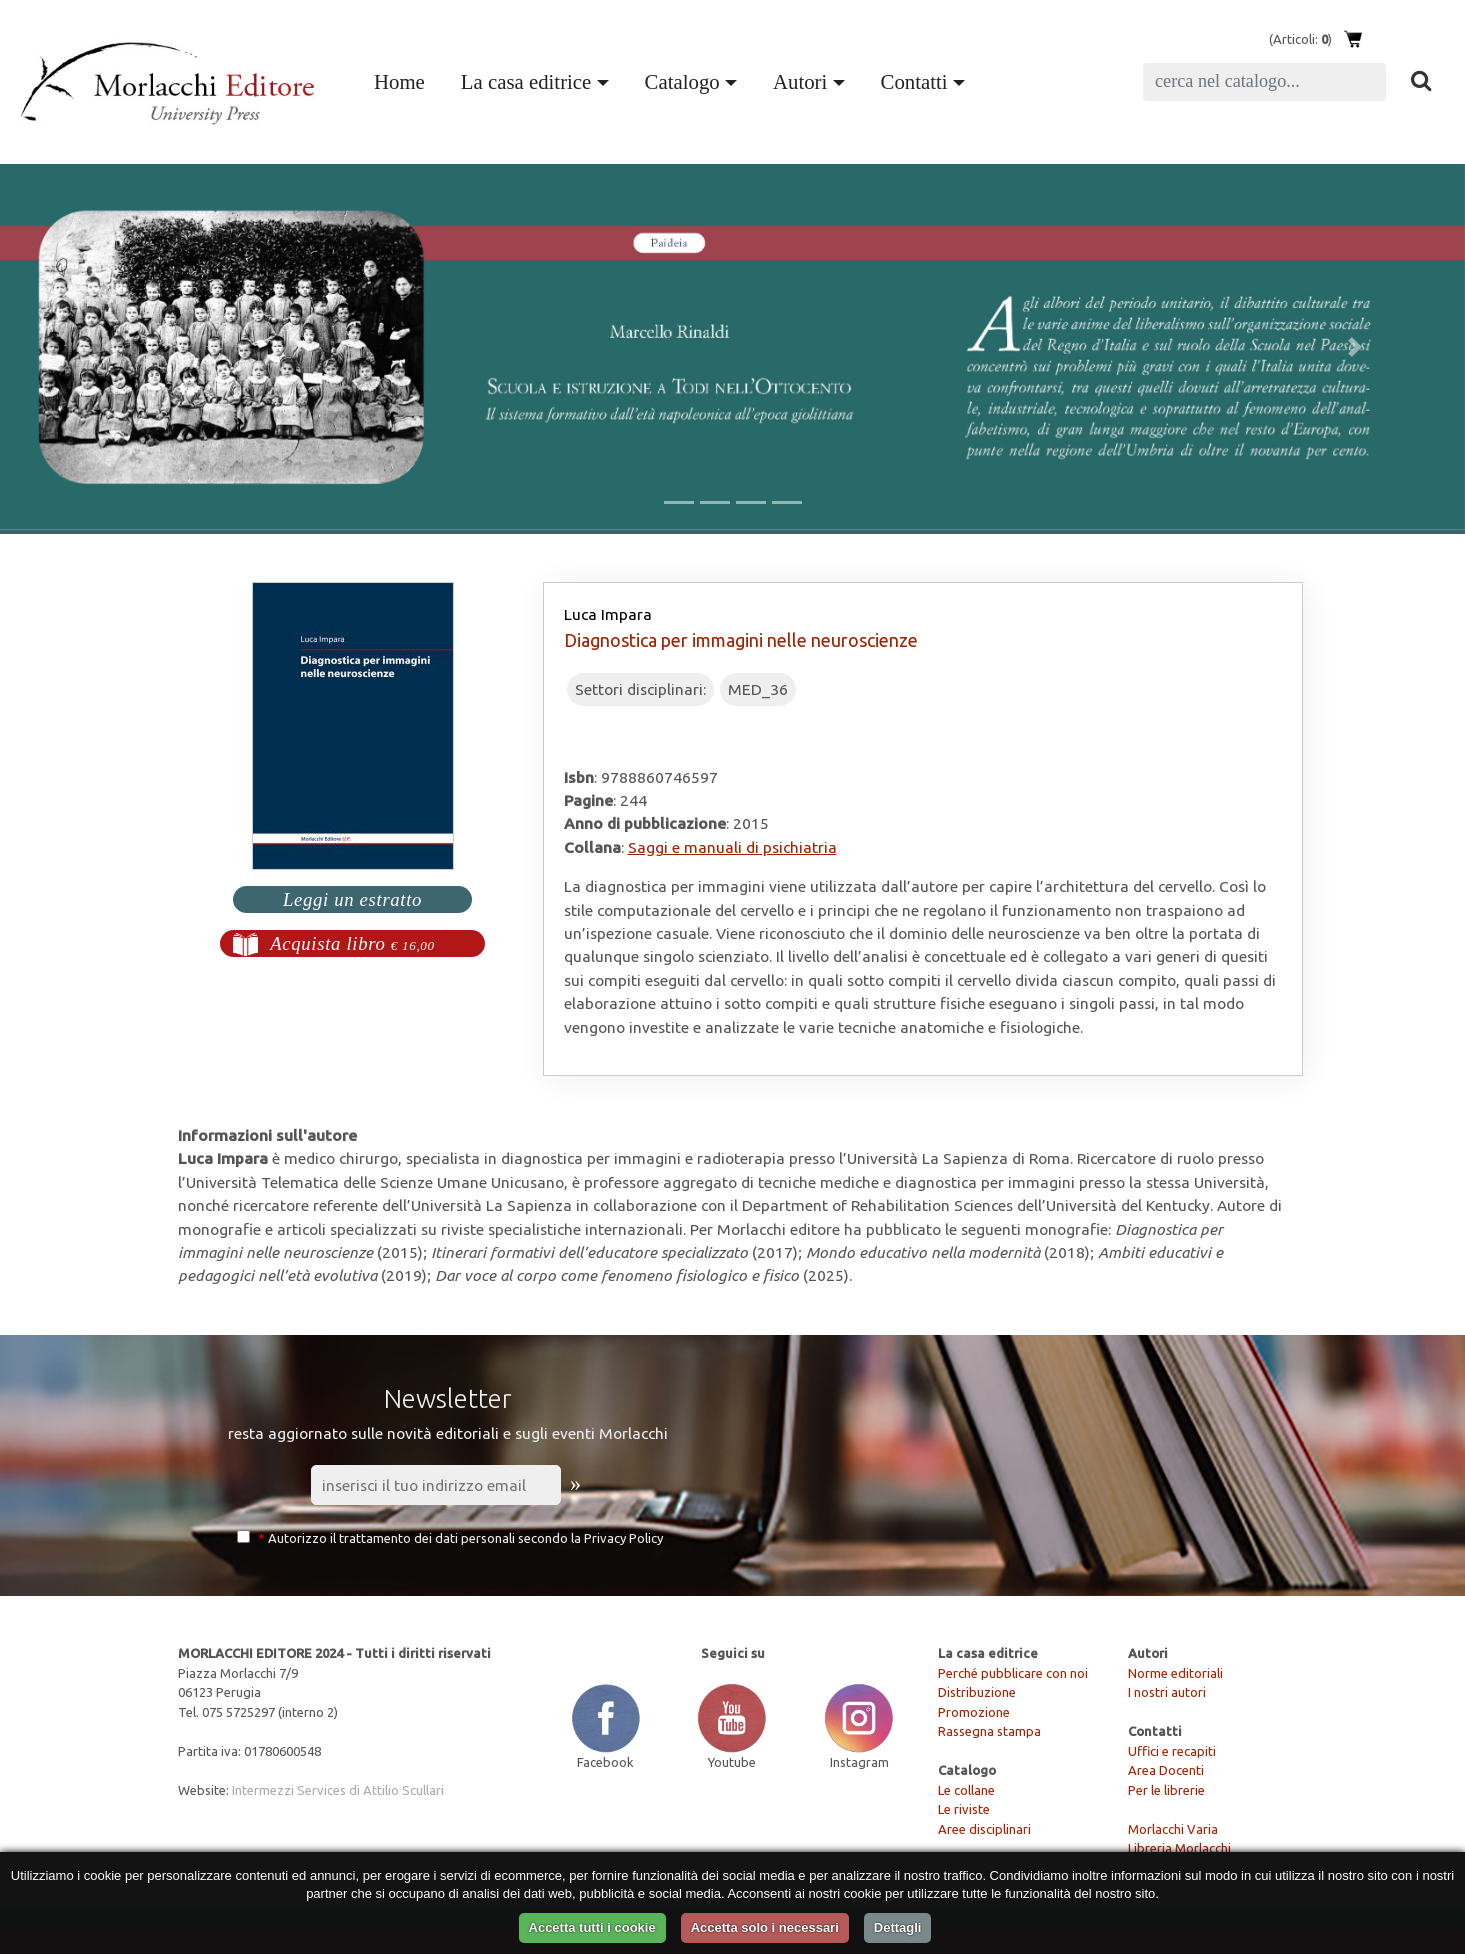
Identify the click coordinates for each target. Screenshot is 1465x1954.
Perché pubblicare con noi (1013, 1673)
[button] (110, 347)
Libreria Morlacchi (1179, 1848)
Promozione (974, 1712)
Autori (800, 81)
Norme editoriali (1175, 1673)
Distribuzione (977, 1692)
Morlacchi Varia (1173, 1829)
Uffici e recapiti (1172, 1751)
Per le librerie (1166, 1790)
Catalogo (682, 81)
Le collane (966, 1790)
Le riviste (964, 1809)
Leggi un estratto (352, 899)
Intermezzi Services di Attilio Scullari (338, 1790)
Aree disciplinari (984, 1829)
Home (403, 79)
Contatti (914, 81)
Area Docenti (1166, 1770)
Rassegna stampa (989, 1731)
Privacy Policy (623, 1538)
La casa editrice (526, 81)
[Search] (1264, 82)
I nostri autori (1167, 1692)
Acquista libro (352, 943)
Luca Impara (608, 614)
